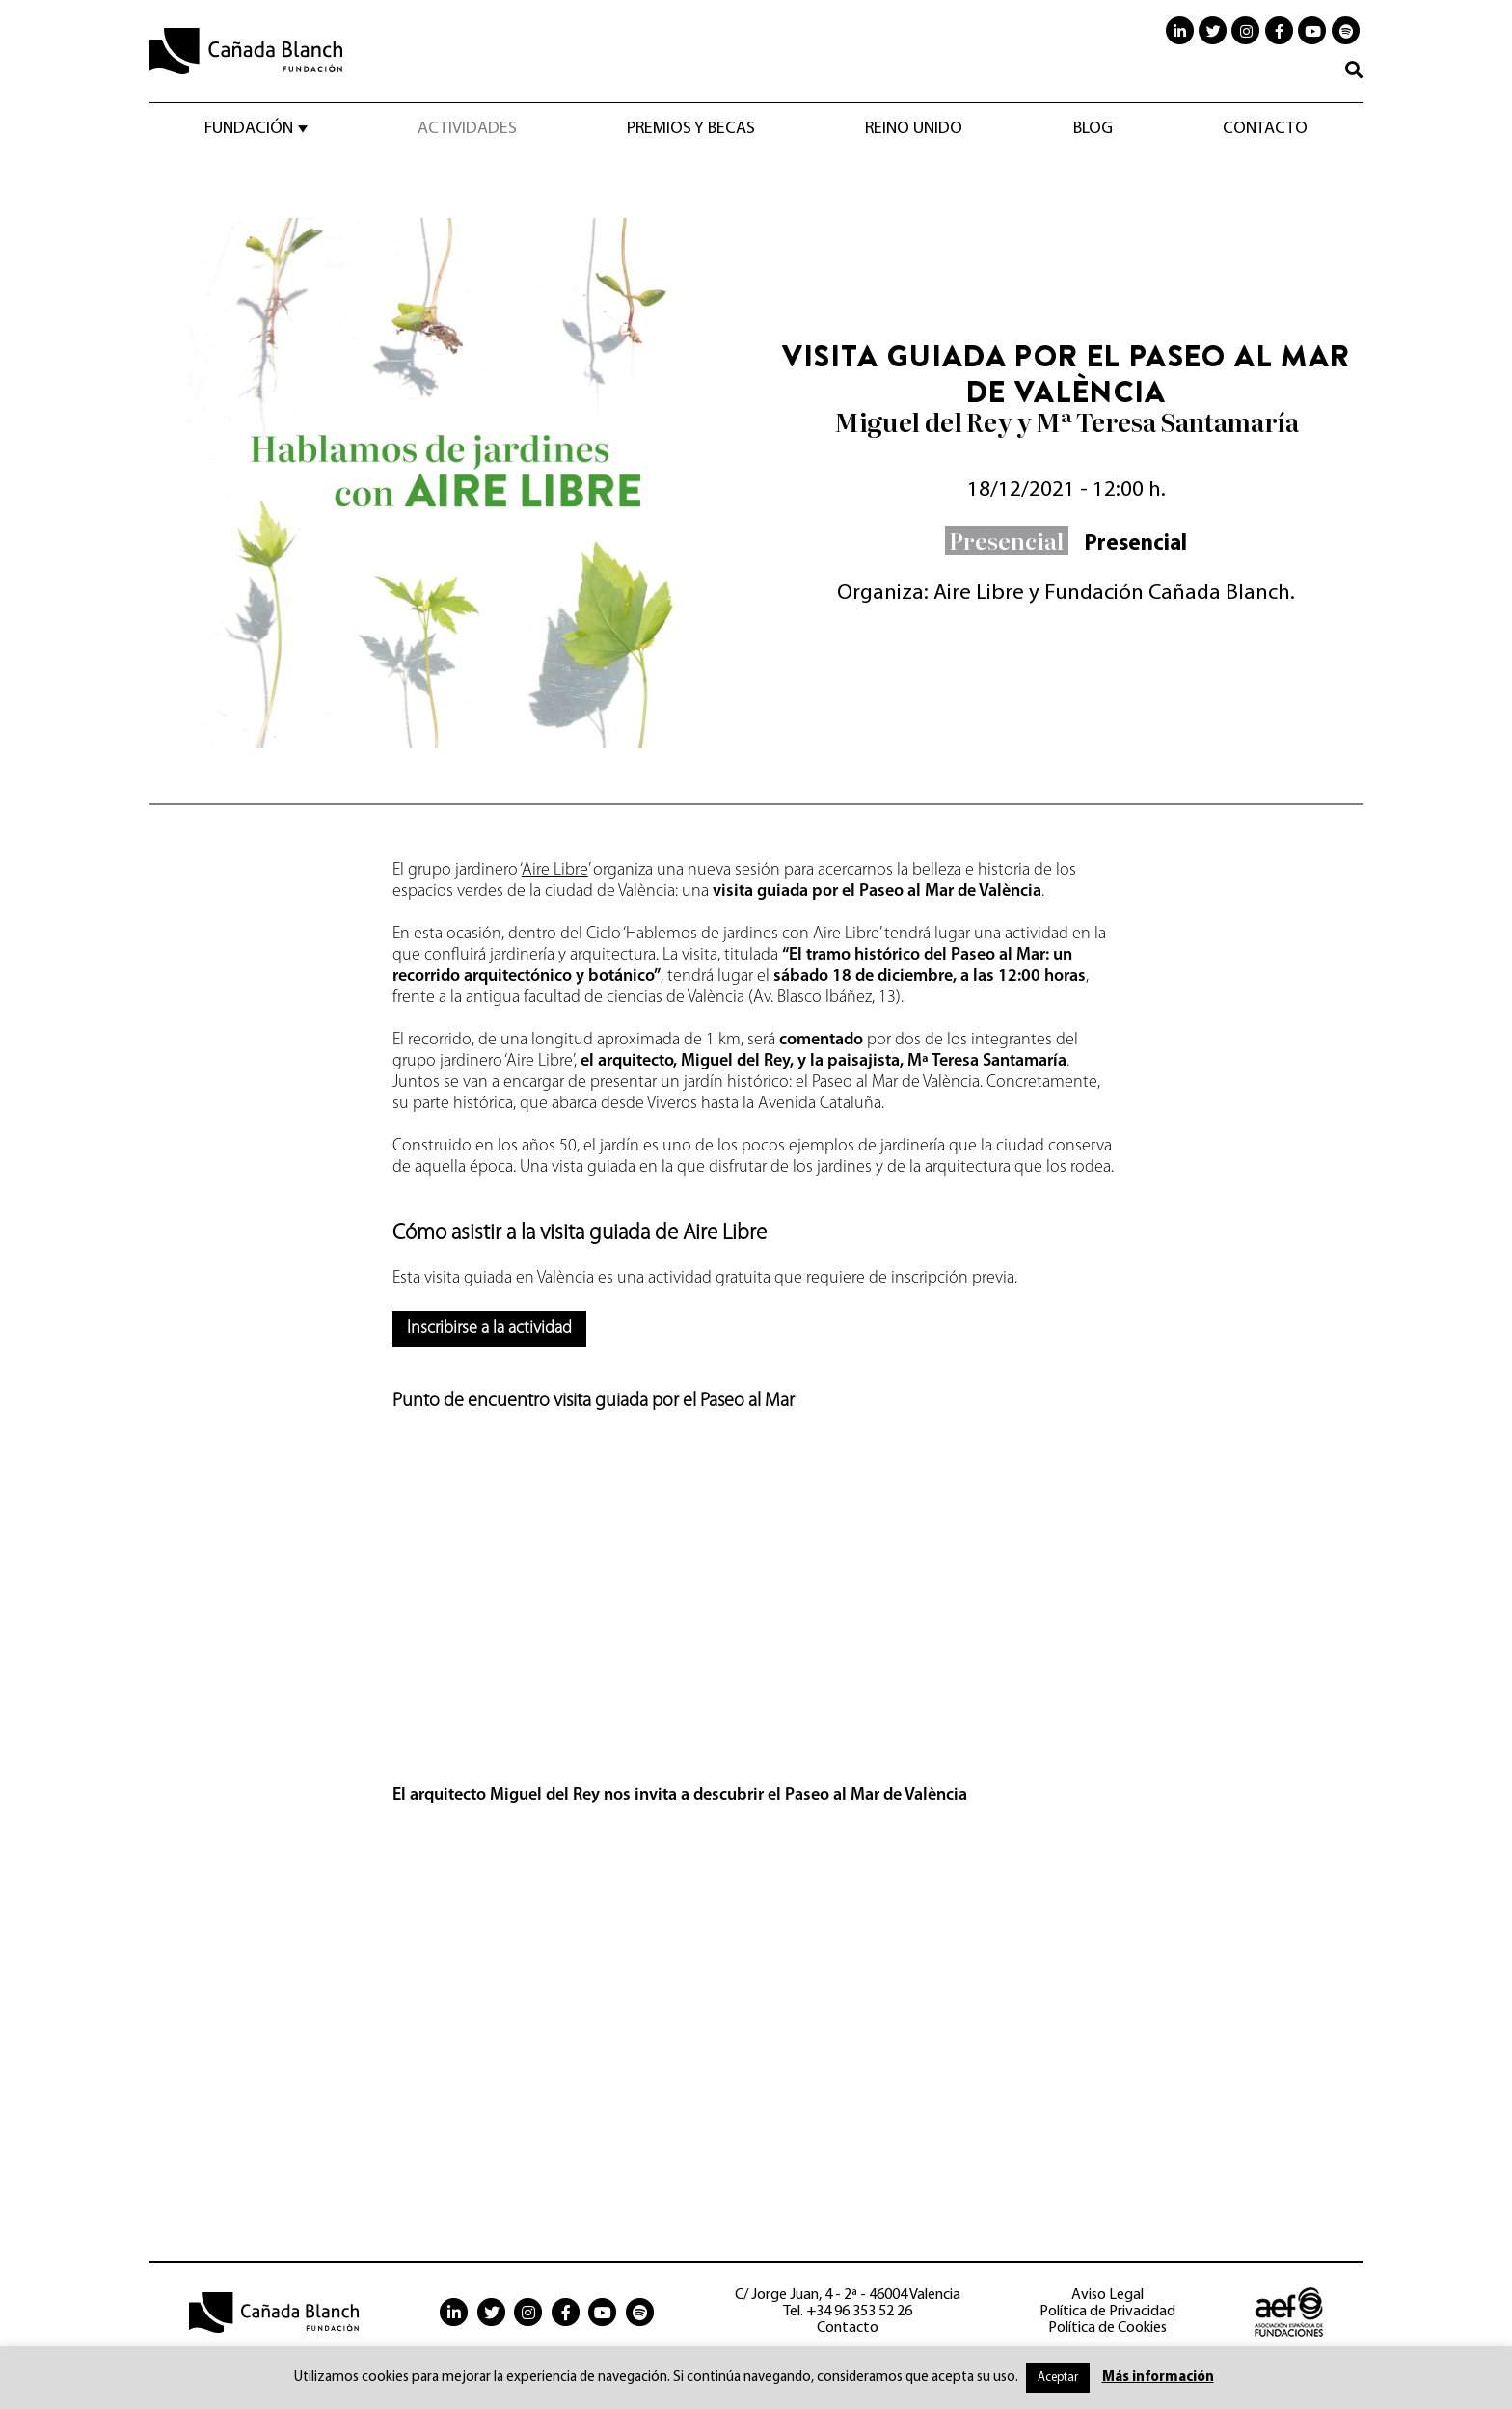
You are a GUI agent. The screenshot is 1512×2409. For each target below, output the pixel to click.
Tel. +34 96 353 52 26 (847, 2311)
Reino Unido (913, 129)
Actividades (467, 129)
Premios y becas (691, 129)
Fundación (248, 129)
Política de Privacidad (1107, 2311)
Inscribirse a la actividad (489, 1328)
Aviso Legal (1107, 2295)
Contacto (1265, 129)
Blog (1093, 129)
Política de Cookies (1107, 2328)
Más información (1158, 2377)
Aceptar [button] (1058, 2377)
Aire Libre (555, 870)
